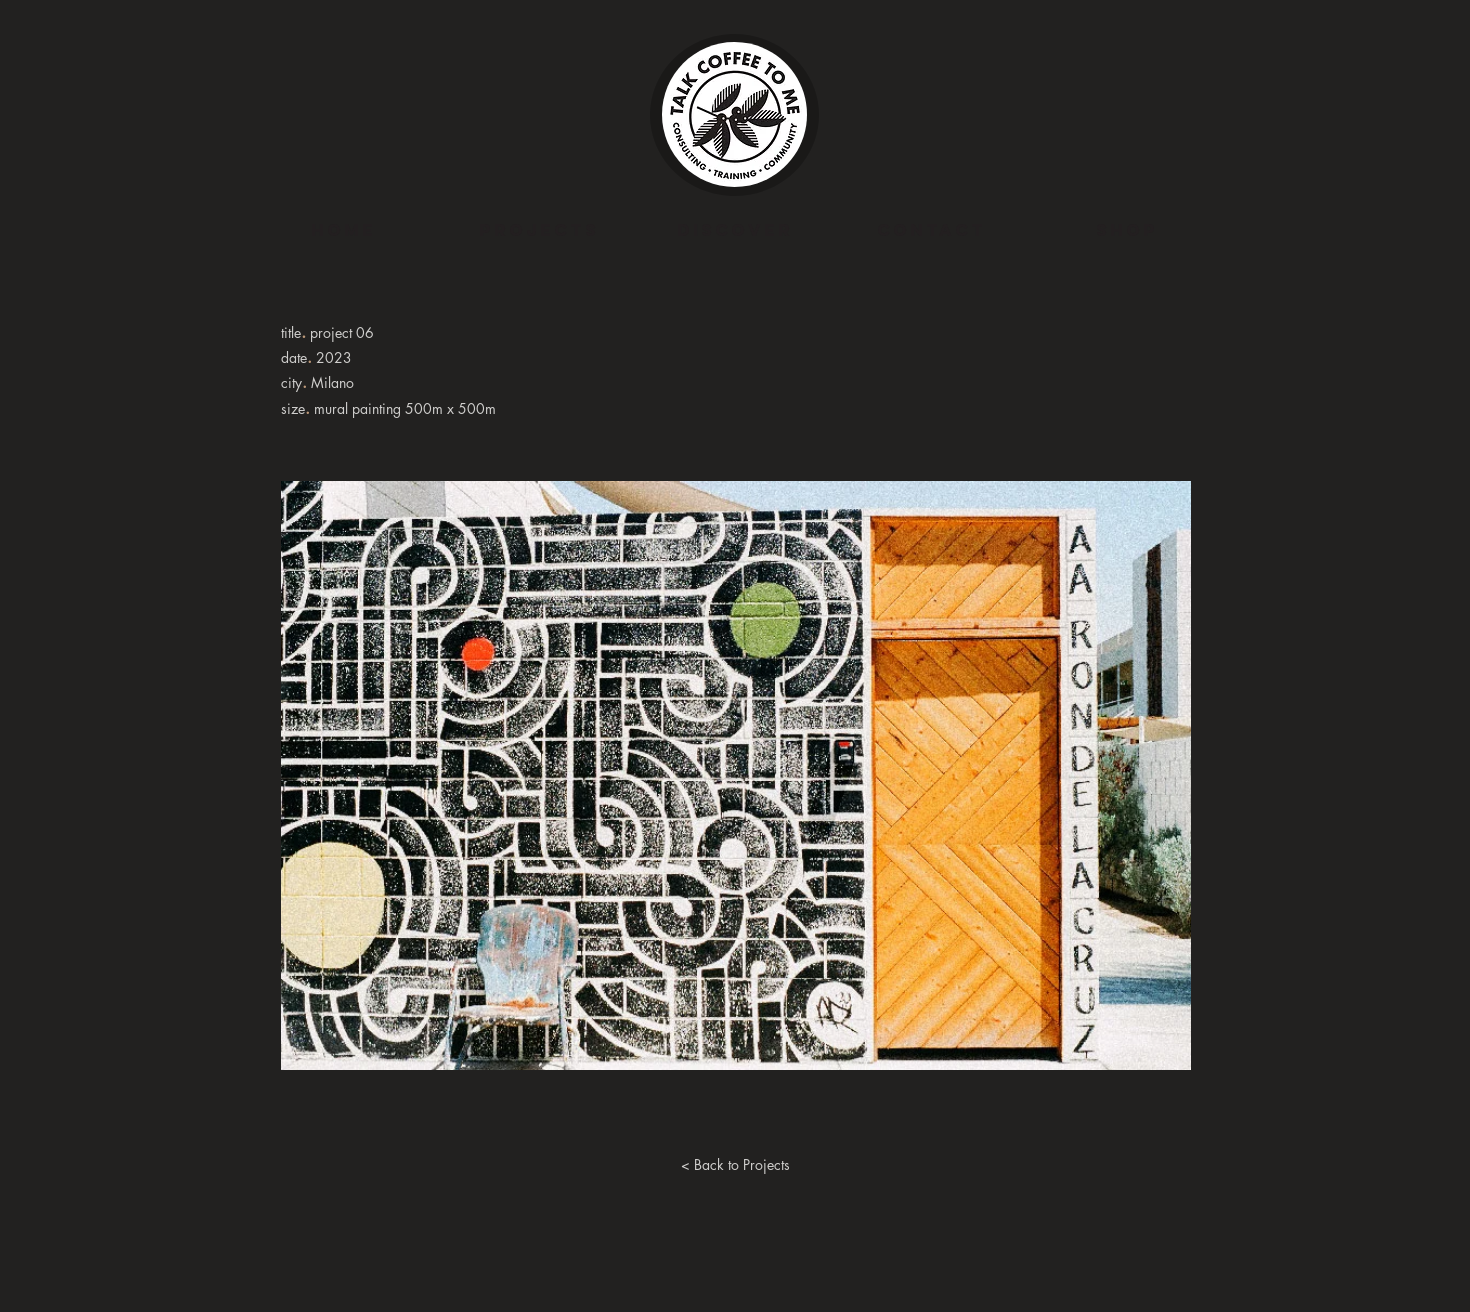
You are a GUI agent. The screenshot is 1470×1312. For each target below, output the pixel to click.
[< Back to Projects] (735, 1165)
